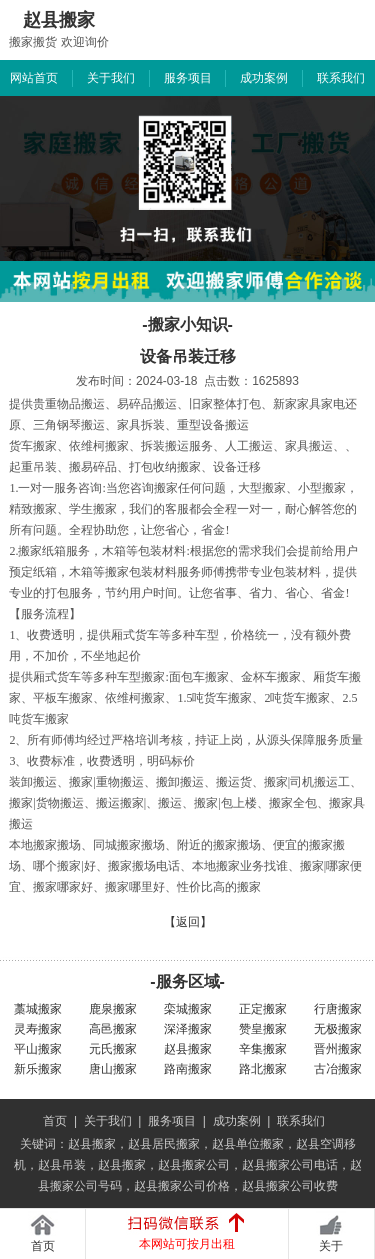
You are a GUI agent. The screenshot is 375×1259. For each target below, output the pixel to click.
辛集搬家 (263, 1049)
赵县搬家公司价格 (182, 1186)
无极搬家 (338, 1029)
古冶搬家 (338, 1069)
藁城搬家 (38, 1009)
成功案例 (264, 78)
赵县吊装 (62, 1165)
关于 (331, 1246)
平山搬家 (38, 1049)
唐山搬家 (113, 1069)
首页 (55, 1121)
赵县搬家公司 (194, 1165)
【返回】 (188, 922)
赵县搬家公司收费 (290, 1186)
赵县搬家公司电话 (290, 1165)
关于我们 (111, 78)
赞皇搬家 (263, 1029)
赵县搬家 (188, 1049)
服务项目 (188, 78)
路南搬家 (188, 1069)
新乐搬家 (38, 1069)
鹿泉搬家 (113, 1009)
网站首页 (34, 78)
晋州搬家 (338, 1049)
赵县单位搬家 (248, 1144)
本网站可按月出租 (187, 1244)
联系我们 (341, 78)
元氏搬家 (113, 1049)
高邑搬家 (113, 1029)
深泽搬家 (188, 1029)
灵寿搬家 (38, 1029)
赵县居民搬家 (164, 1144)
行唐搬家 (338, 1009)
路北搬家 (263, 1069)
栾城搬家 (188, 1009)
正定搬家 (263, 1009)
